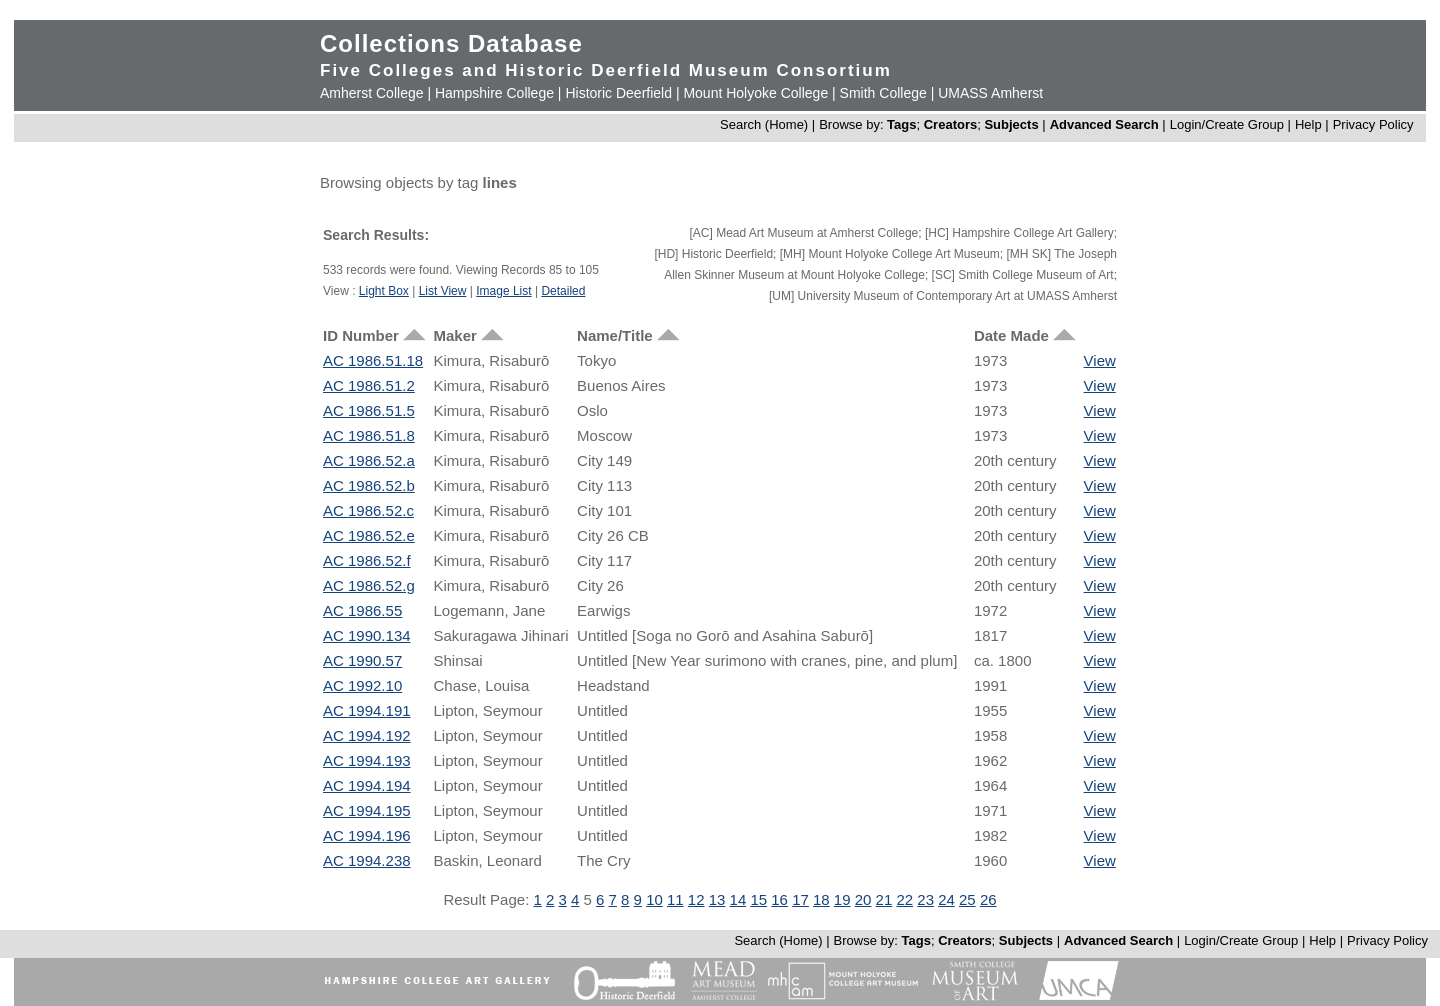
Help (1308, 124)
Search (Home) (764, 124)
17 (800, 899)
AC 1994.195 (367, 810)
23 (925, 899)
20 (863, 899)
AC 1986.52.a (369, 460)
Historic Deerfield (618, 93)
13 (717, 899)
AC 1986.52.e (369, 535)
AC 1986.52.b (369, 485)
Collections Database (451, 43)
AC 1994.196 (367, 835)
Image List (503, 291)
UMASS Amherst (990, 93)
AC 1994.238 (367, 860)
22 (904, 899)
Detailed (563, 291)
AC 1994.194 (367, 785)
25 (967, 899)
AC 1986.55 (362, 610)
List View (443, 291)
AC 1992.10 (362, 685)
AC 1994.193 (367, 760)
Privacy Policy (1373, 124)
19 (842, 899)
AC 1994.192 (367, 735)
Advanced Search (1104, 124)
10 (654, 899)
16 (779, 899)
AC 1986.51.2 (369, 385)
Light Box (384, 291)
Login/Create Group (1229, 124)
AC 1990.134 (367, 635)
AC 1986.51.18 (373, 360)
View (1100, 360)
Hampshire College (494, 93)
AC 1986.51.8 (369, 435)
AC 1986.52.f (367, 560)
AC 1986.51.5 (369, 410)
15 (758, 899)
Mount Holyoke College (755, 93)
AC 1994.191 (367, 710)
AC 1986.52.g (369, 585)
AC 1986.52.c (368, 510)
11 (675, 899)
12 (696, 899)
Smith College (883, 93)
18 (821, 899)
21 (884, 899)
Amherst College (372, 93)
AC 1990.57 (362, 660)
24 (946, 899)
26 (988, 899)
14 (738, 899)
